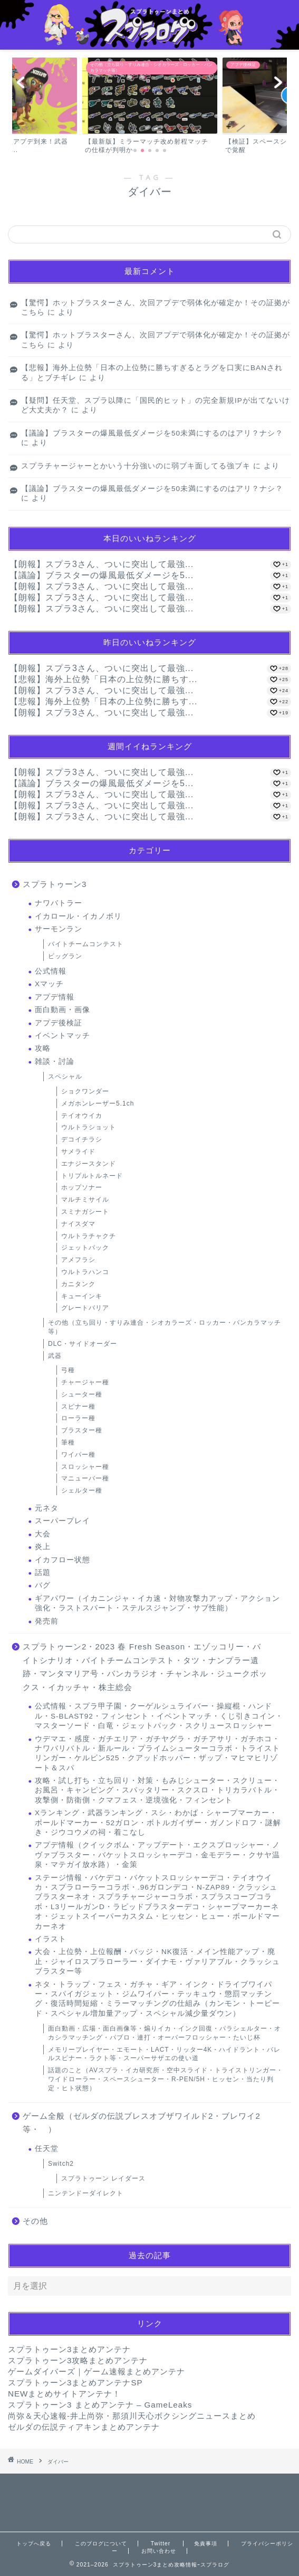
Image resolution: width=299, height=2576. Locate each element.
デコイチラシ (81, 1139)
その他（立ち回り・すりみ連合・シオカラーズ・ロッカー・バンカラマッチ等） (164, 1327)
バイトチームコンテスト (85, 944)
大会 (43, 1534)
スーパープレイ (62, 1521)
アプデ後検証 (58, 1023)
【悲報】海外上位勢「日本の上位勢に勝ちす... (103, 679)
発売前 (47, 1621)
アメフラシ (78, 1259)
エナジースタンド (88, 1163)
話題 (43, 1573)
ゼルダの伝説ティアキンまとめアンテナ (84, 2426)
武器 (55, 1356)
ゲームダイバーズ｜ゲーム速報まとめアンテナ (96, 2371)
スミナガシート (85, 1211)
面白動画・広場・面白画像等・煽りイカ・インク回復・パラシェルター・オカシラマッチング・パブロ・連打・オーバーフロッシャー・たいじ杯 (164, 2033)
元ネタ (47, 1508)
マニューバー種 (85, 1478)
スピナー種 (78, 1406)
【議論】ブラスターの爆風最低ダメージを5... (101, 575)
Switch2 (61, 2163)
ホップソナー (81, 1187)
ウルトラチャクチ (88, 1236)
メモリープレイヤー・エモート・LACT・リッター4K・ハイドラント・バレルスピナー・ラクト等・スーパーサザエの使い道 (164, 2054)
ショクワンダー (85, 1091)
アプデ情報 (54, 997)
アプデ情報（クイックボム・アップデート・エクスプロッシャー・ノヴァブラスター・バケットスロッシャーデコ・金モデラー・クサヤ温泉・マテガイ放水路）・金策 (157, 1855)
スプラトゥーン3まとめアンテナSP (75, 2382)
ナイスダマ (78, 1224)
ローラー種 (78, 1418)
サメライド (78, 1151)
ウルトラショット (88, 1127)
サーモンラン (58, 929)
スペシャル (65, 1076)
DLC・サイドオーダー (82, 1343)
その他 (35, 2220)
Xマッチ (49, 984)
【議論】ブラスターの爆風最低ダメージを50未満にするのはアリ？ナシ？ (152, 433)
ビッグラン (65, 956)
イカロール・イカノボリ (78, 916)
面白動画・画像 (62, 1010)
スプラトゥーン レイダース (103, 2178)
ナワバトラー (58, 903)
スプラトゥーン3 (54, 884)
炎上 (43, 1547)
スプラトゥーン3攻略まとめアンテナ (78, 2360)
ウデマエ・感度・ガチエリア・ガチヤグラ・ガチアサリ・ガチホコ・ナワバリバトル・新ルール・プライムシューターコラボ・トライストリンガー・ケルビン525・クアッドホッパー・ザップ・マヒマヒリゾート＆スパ (157, 1753)
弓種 (68, 1370)
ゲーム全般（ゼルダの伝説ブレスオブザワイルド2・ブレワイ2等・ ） (142, 2122)
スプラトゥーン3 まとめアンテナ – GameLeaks (100, 2404)
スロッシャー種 (85, 1466)
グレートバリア (85, 1307)
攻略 (43, 1048)
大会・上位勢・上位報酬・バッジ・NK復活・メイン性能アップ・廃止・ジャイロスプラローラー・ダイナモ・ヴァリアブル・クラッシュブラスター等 (157, 1961)
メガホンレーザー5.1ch (97, 1103)
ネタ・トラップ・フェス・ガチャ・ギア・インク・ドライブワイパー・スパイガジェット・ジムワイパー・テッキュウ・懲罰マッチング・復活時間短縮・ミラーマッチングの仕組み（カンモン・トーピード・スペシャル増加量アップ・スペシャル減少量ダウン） (157, 1998)
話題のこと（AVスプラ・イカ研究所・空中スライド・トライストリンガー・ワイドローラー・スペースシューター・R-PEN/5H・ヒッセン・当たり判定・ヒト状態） (165, 2079)
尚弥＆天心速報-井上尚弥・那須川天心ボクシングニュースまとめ (132, 2415)
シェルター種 (81, 1490)
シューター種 (81, 1394)
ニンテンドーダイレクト (85, 2193)
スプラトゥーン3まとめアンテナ (69, 2349)
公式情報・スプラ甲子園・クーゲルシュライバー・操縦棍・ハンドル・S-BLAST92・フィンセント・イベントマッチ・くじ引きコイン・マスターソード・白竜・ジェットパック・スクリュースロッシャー (159, 1716)
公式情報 (50, 971)
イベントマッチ (62, 1036)
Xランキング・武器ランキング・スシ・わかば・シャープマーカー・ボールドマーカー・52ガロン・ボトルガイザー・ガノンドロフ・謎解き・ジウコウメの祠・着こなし (158, 1822)
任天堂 (47, 2149)
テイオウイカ (81, 1115)
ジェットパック (85, 1247)
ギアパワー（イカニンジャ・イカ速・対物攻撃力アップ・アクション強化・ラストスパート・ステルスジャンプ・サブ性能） (157, 1603)
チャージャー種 (85, 1382)
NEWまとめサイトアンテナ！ (64, 2393)
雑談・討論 (54, 1061)
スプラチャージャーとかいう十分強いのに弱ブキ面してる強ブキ (135, 466)
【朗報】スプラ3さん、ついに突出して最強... (101, 564)
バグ (43, 1585)
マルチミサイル (85, 1199)
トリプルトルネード (92, 1176)
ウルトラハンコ (85, 1272)
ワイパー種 (78, 1454)
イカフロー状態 (62, 1560)
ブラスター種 (81, 1430)
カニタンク (78, 1284)
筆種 (68, 1442)
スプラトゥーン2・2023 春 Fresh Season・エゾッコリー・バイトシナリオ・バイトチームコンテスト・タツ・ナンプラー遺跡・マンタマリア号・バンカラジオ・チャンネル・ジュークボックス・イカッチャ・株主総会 (145, 1667)
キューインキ (81, 1296)
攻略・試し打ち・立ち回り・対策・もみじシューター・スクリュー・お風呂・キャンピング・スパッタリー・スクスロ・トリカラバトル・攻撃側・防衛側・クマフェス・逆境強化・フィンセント (157, 1790)
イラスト (50, 1939)
